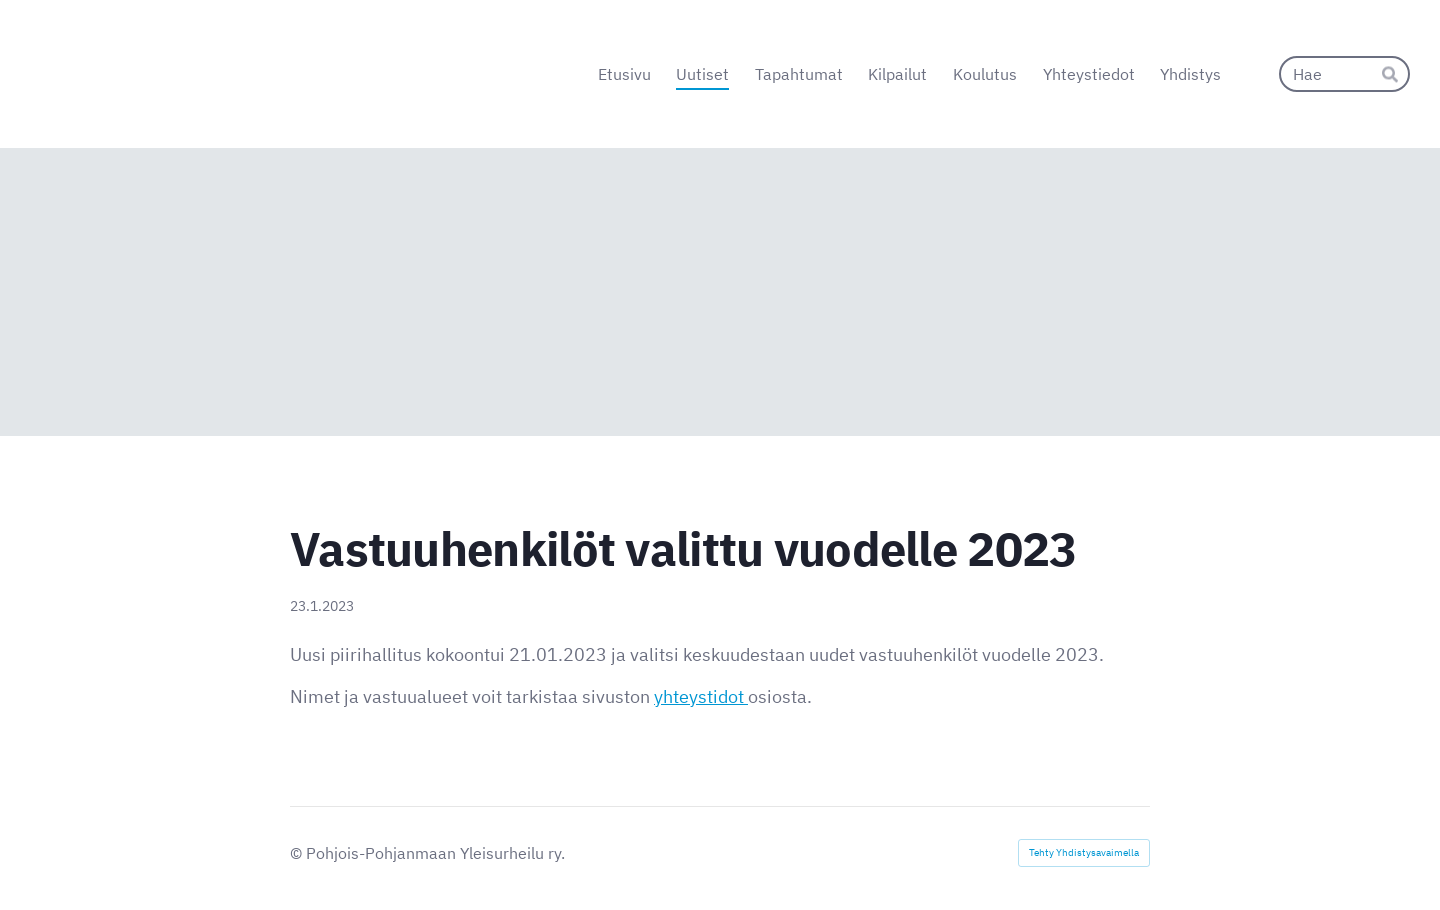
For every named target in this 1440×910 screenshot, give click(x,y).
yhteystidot (701, 696)
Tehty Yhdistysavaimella (1084, 852)
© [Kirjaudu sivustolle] (298, 853)
